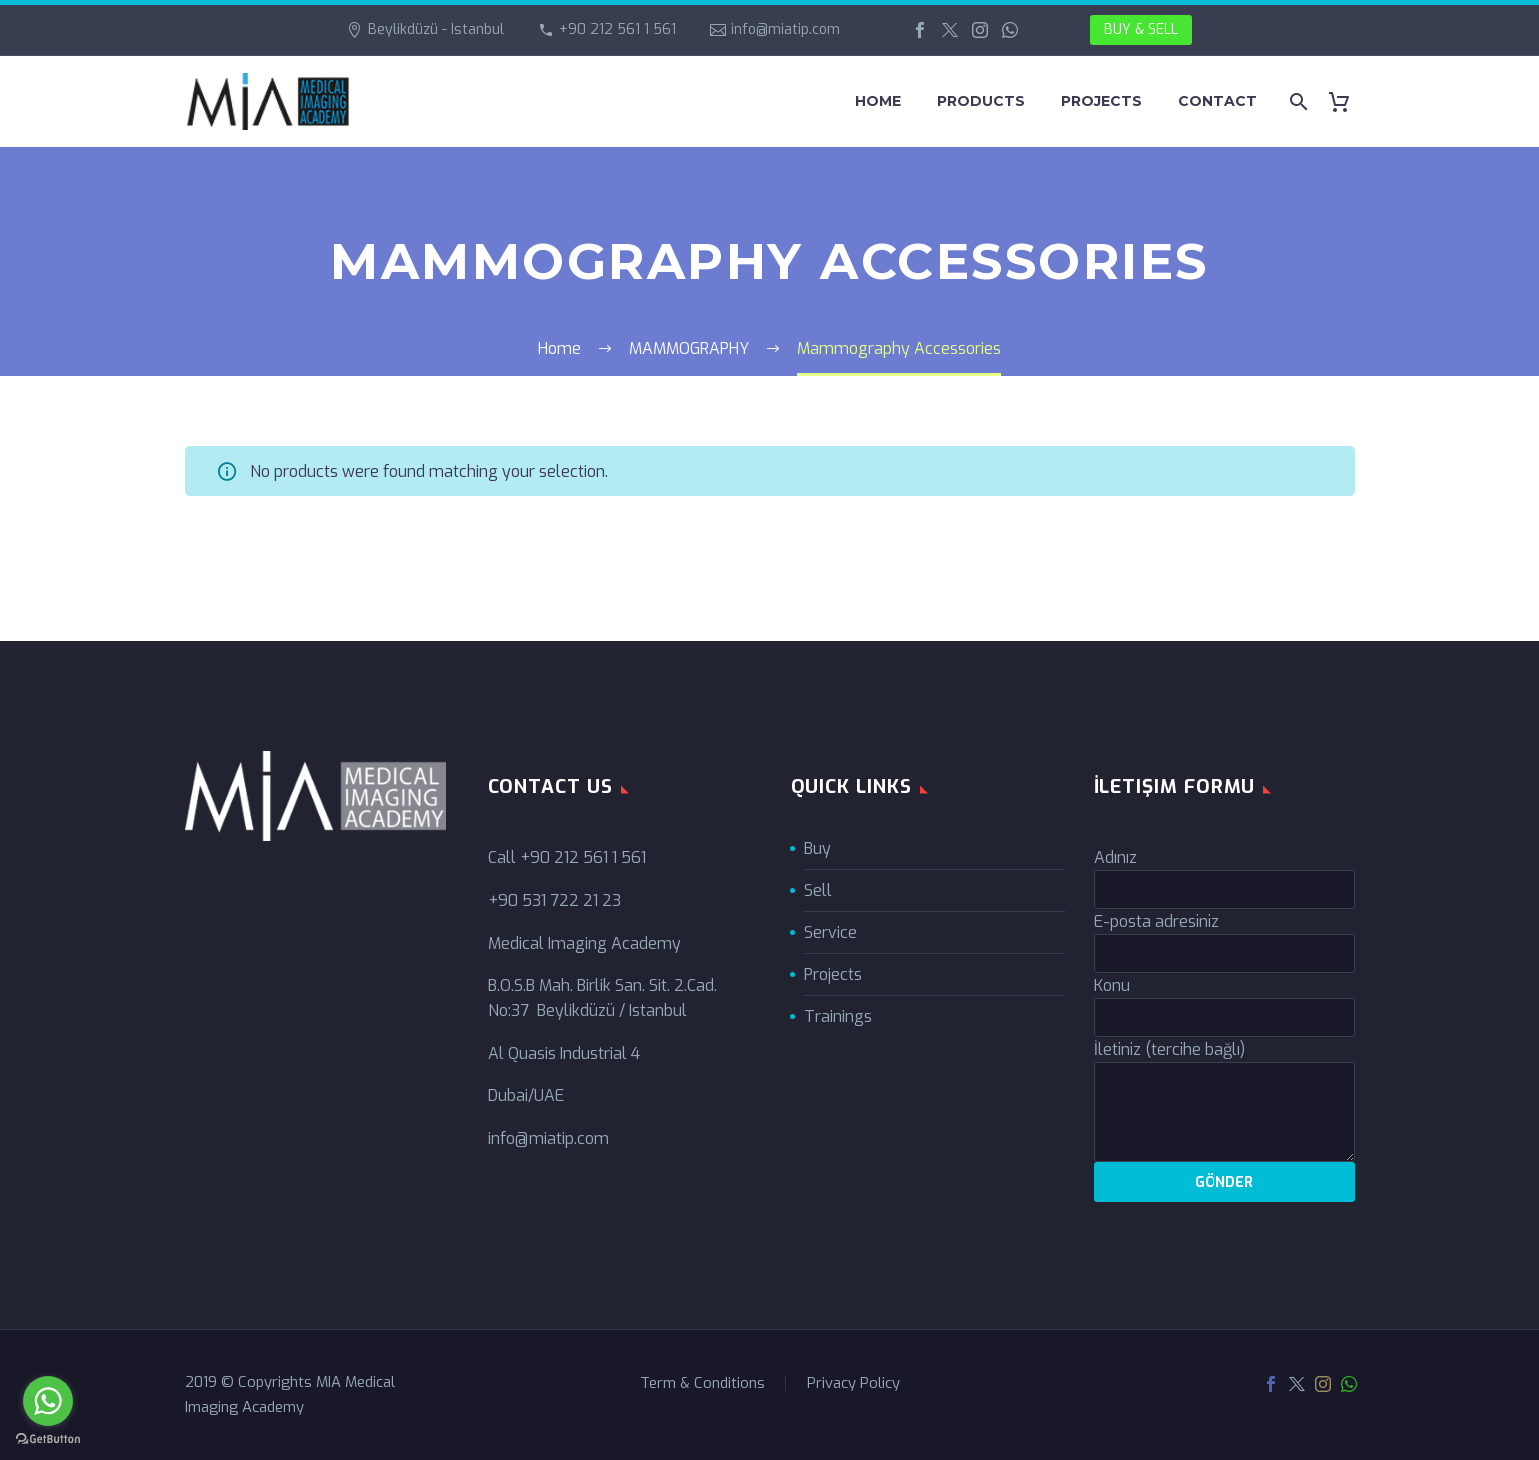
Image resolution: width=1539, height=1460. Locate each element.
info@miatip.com (785, 29)
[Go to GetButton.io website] (48, 1439)
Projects (833, 974)
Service (830, 932)
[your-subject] (1224, 1017)
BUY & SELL (1141, 29)
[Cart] (1347, 101)
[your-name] (1224, 889)
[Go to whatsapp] (48, 1401)
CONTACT (1217, 101)
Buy (817, 848)
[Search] (1297, 101)
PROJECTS (1101, 101)
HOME (878, 101)
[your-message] (1224, 1112)
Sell (818, 890)
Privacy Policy (853, 1383)
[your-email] (1224, 953)
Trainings (838, 1016)
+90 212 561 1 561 (617, 29)
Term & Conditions (702, 1383)
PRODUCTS (981, 101)
